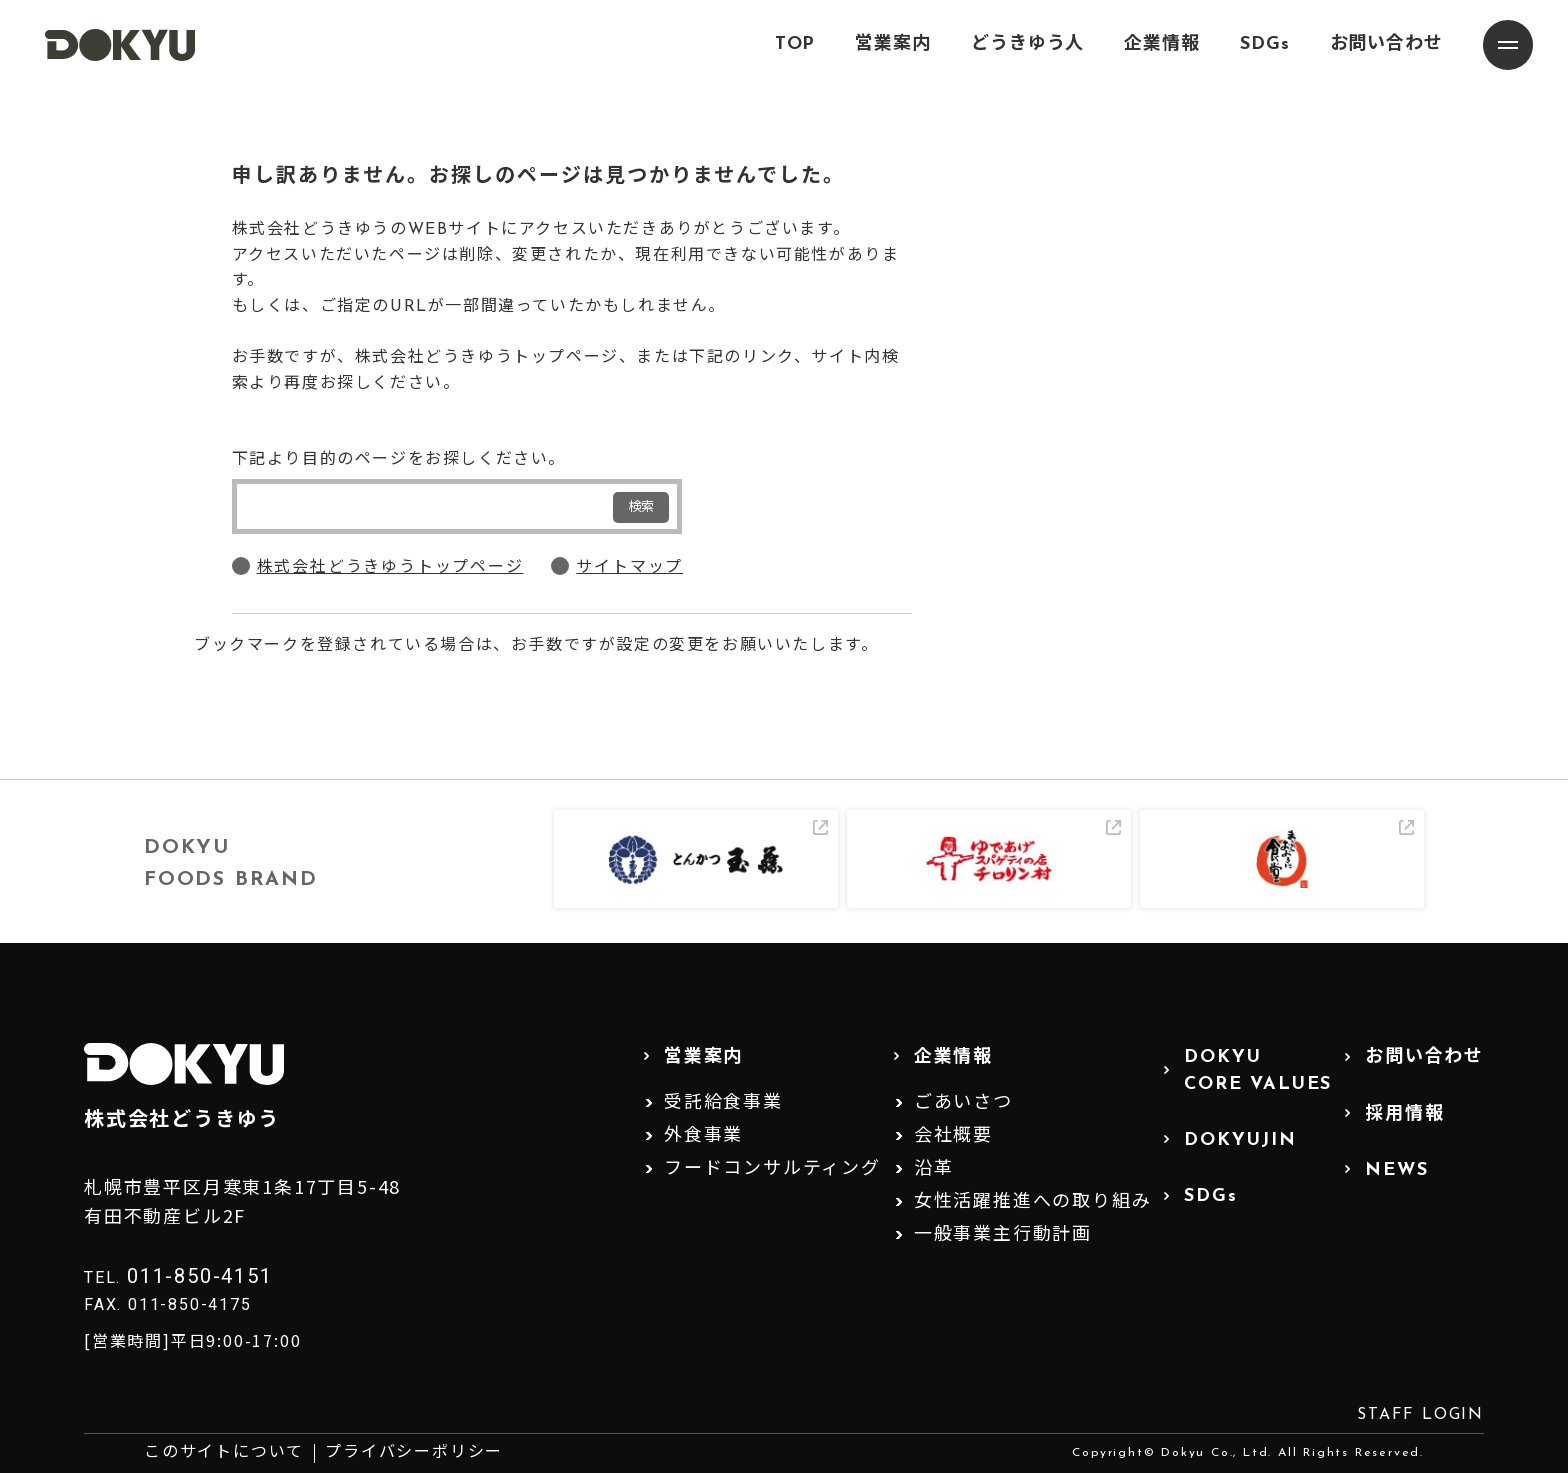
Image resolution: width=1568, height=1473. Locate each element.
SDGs (1265, 44)
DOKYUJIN (1240, 1140)
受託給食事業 (723, 1103)
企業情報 (1162, 44)
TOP (795, 44)
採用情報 (1404, 1114)
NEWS (1396, 1170)
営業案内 (893, 44)
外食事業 (703, 1136)
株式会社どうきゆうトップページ (390, 568)
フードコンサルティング (772, 1169)
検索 (641, 507)
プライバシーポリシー (414, 1453)
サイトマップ (629, 568)
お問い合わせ (1386, 44)
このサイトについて (224, 1453)
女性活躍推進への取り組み (1033, 1202)
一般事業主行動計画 (1003, 1235)
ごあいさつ (963, 1103)
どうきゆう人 (1027, 44)
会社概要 (953, 1136)
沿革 (934, 1169)
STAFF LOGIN (1420, 1415)
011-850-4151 (200, 1276)
